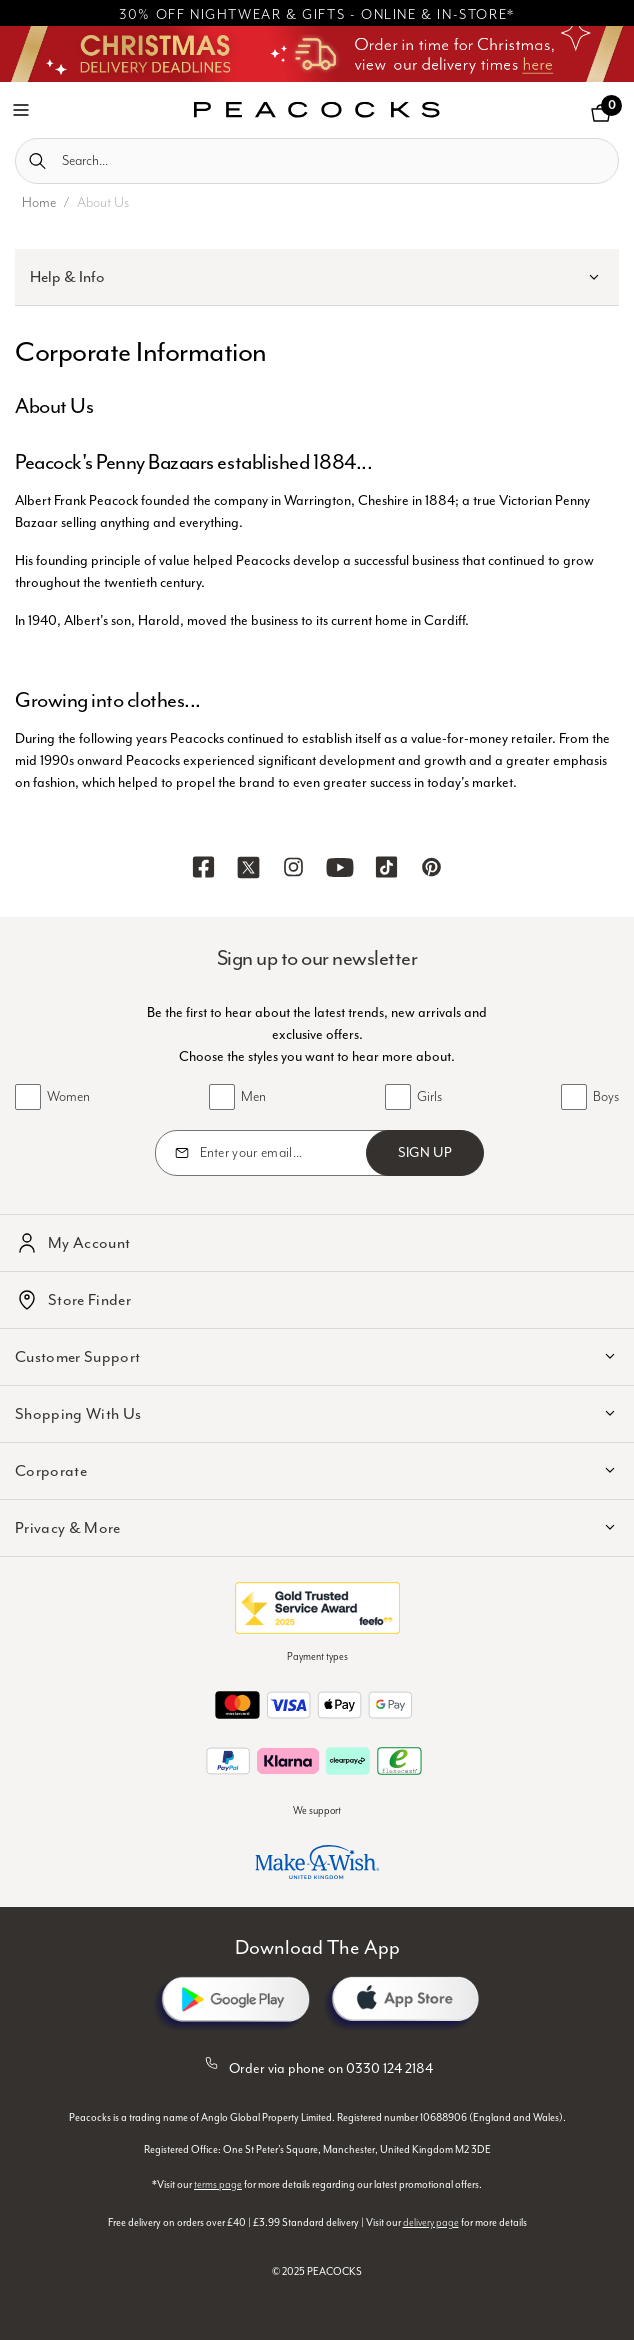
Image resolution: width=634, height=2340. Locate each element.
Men (253, 1097)
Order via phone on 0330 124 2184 (317, 2065)
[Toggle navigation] (21, 109)
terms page (218, 2185)
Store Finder (89, 1300)
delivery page (431, 2223)
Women (68, 1097)
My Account (89, 1243)
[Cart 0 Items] (601, 113)
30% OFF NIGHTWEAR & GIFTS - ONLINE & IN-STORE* (317, 15)
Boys (606, 1097)
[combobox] (317, 161)
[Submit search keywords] (37, 161)
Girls (429, 1097)
